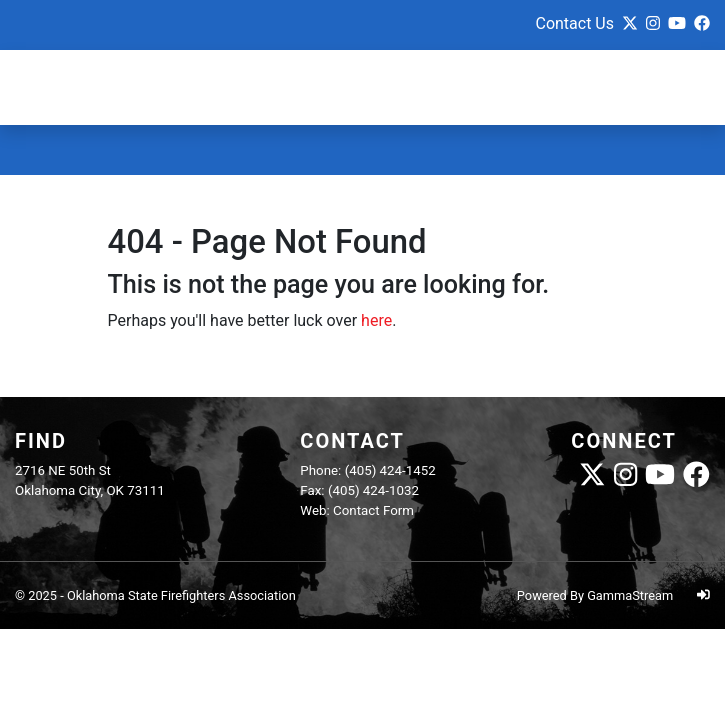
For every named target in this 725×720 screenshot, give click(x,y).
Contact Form (373, 510)
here (376, 320)
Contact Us (574, 23)
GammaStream (630, 595)
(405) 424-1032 (373, 490)
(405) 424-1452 (390, 470)
